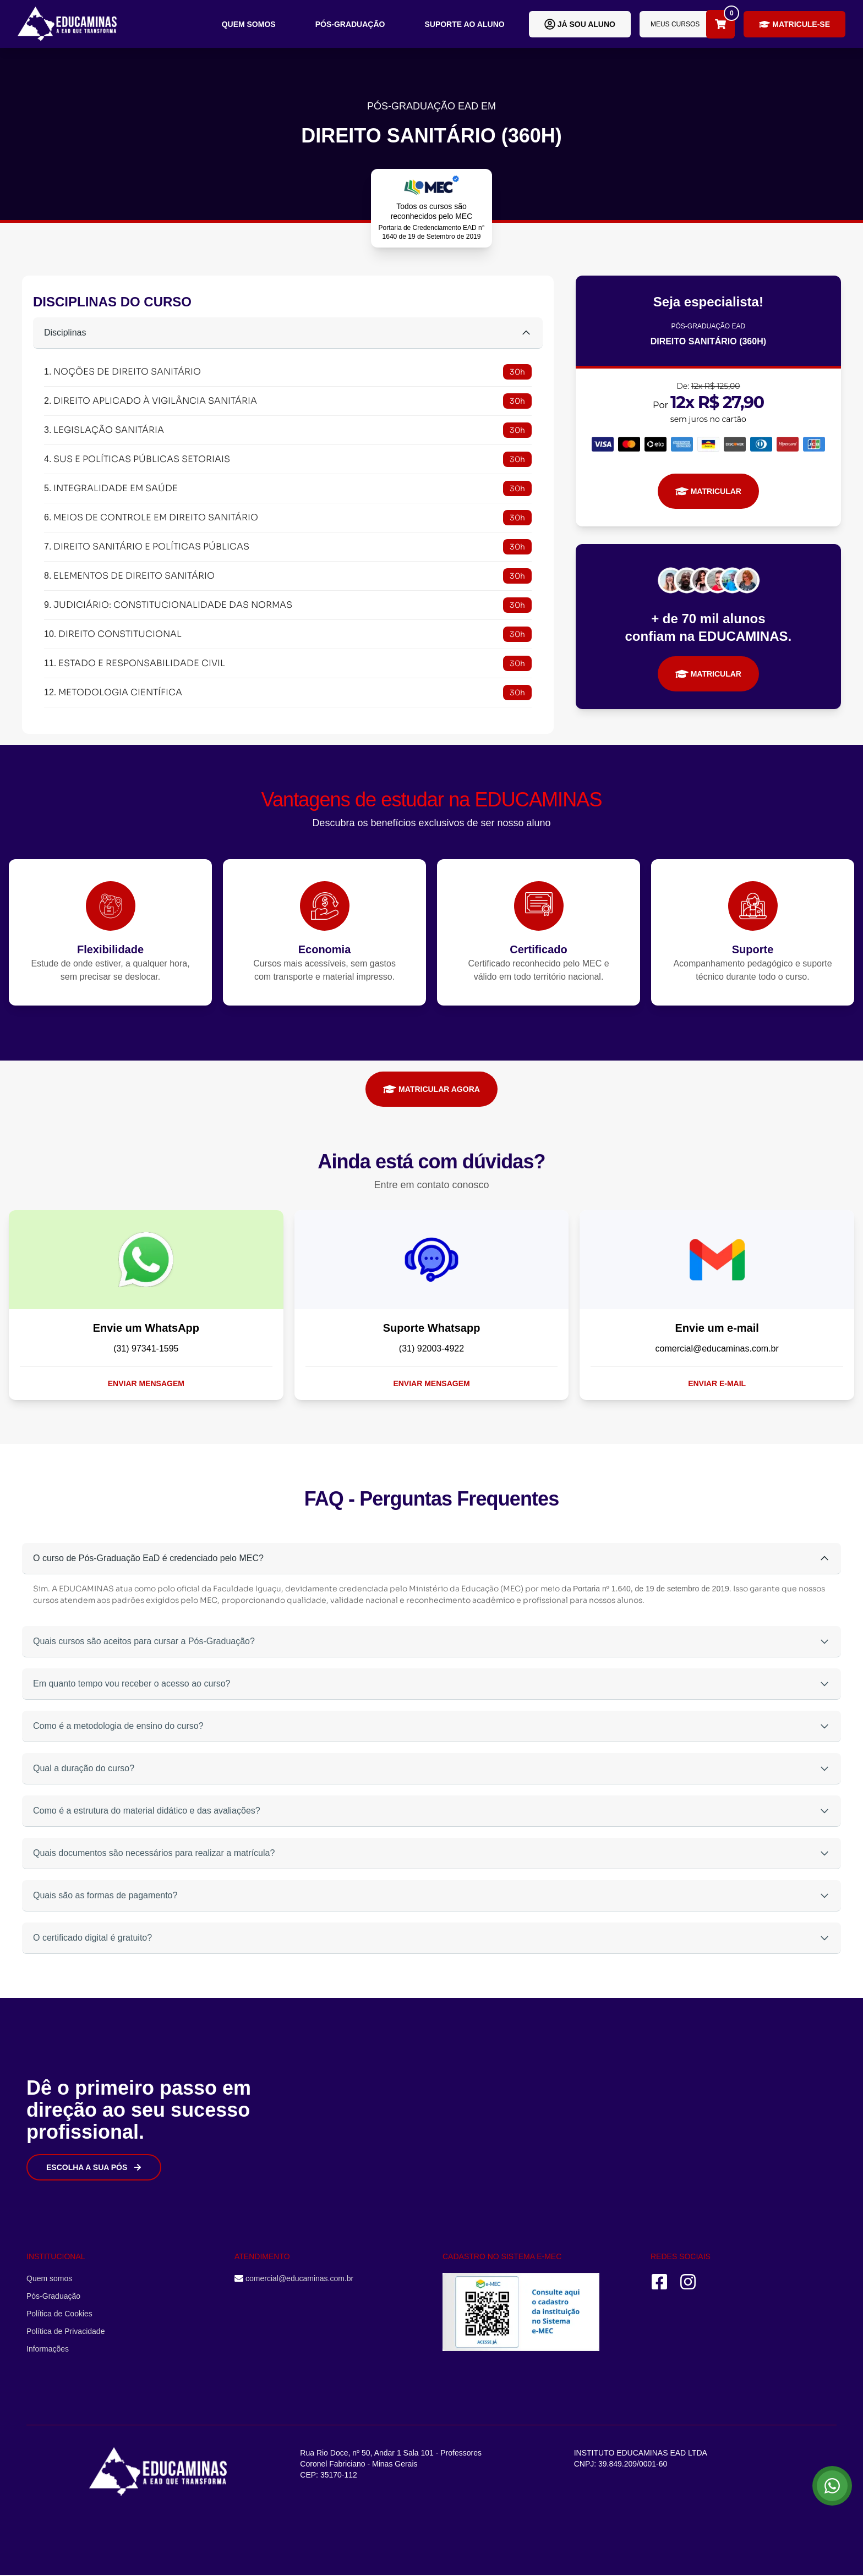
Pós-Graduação (350, 24)
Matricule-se (794, 24)
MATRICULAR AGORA (431, 1089)
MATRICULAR (708, 491)
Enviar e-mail (717, 1383)
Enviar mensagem (146, 1383)
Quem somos (249, 24)
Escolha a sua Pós (93, 2167)
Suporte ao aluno (464, 24)
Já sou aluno (579, 24)
